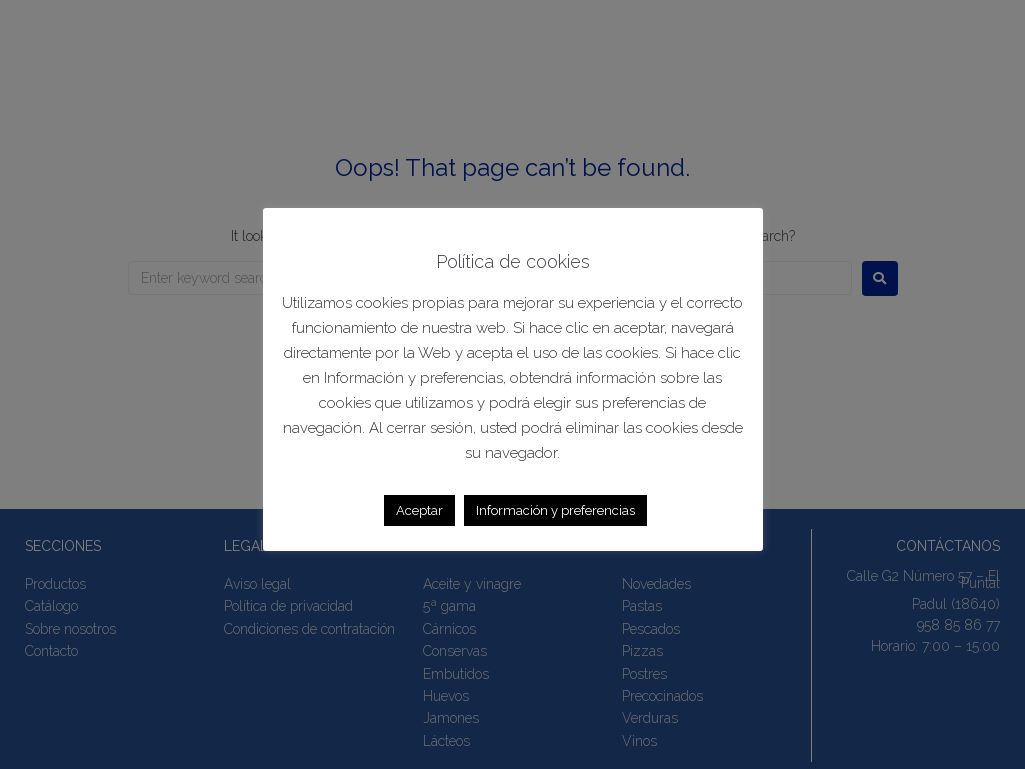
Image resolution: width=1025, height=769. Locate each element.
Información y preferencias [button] (555, 510)
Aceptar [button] (419, 510)
